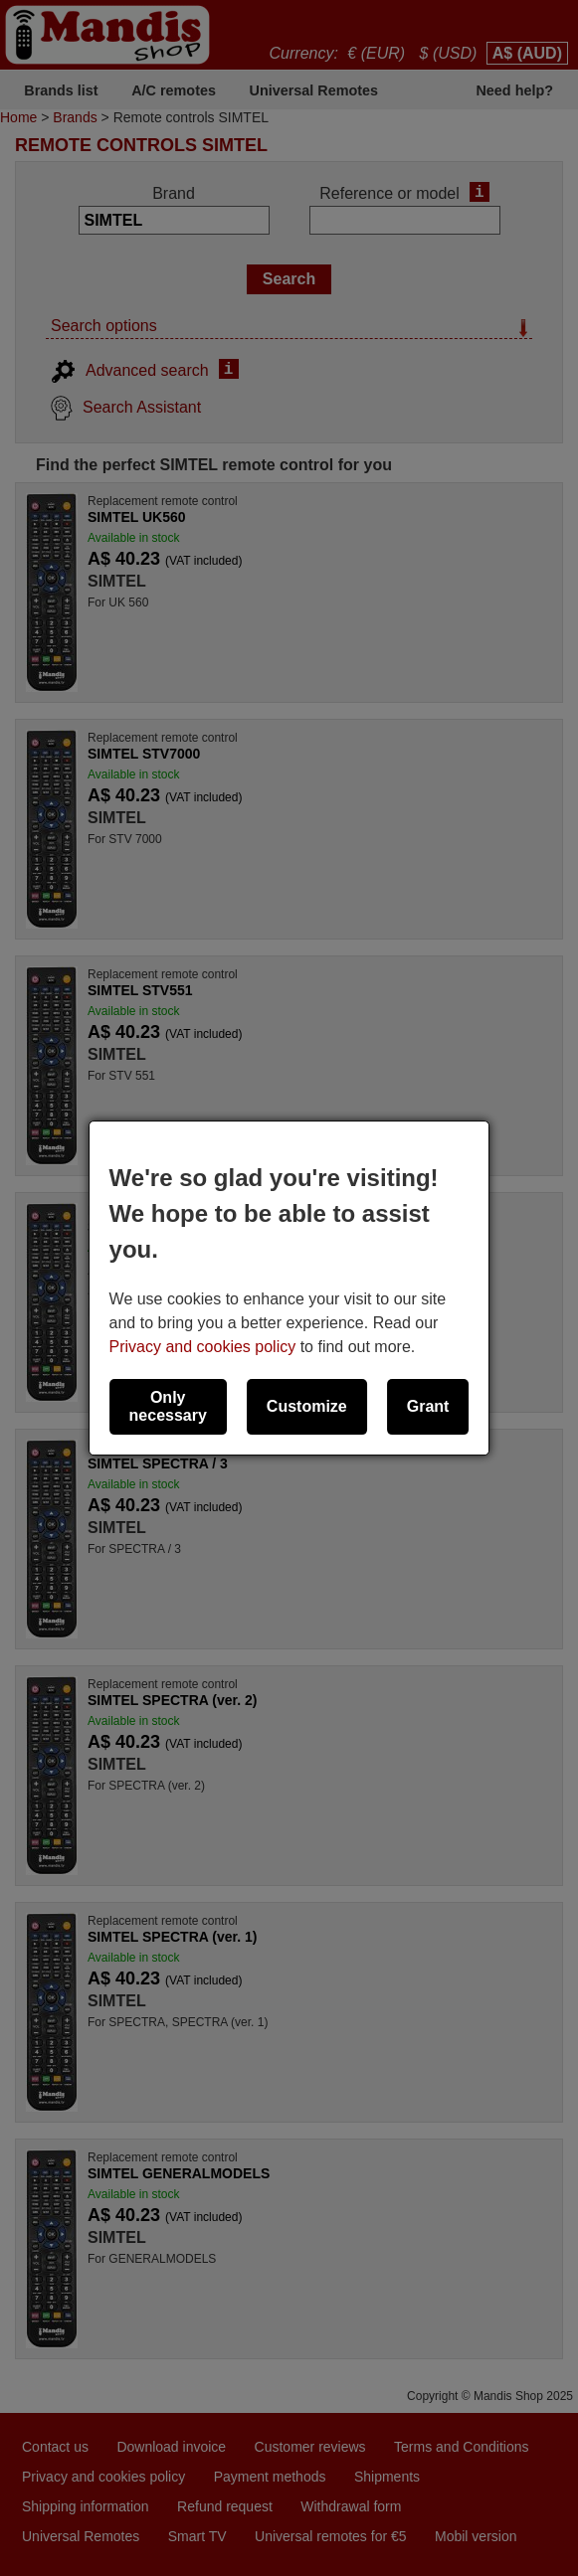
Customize (307, 1406)
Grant (428, 1406)
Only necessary (168, 1406)
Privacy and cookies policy (202, 1346)
